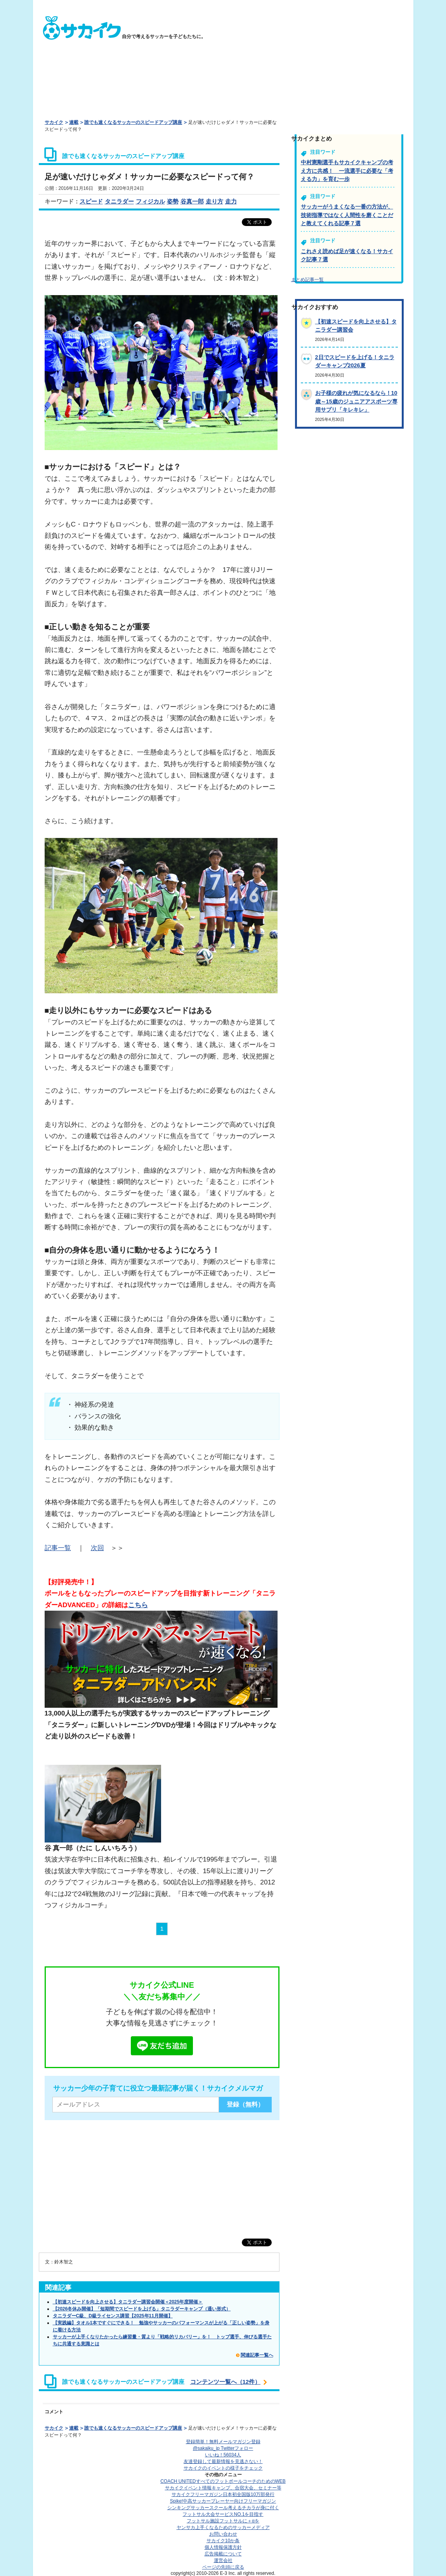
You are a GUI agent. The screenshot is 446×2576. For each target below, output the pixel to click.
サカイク (54, 122)
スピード (91, 201)
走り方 (214, 201)
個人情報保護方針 (223, 2547)
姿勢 (173, 201)
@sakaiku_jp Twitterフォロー (223, 2448)
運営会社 (223, 2560)
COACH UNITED (223, 2481)
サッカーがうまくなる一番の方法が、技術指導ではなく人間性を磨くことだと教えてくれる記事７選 (347, 214)
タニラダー (119, 201)
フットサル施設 (223, 2521)
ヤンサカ (223, 2527)
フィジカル (150, 201)
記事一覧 (58, 1548)
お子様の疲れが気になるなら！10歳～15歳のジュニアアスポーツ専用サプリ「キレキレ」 (356, 401)
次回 (97, 1548)
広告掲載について (223, 2554)
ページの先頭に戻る (223, 2567)
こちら (138, 1605)
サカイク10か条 (223, 2540)
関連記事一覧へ (257, 2355)
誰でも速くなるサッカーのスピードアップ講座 (133, 122)
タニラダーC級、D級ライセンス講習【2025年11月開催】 (113, 2316)
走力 (231, 201)
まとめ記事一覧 (307, 279)
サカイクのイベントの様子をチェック (223, 2468)
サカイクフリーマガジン (223, 2494)
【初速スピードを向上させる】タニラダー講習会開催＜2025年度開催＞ (128, 2302)
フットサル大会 (222, 2514)
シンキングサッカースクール (223, 2507)
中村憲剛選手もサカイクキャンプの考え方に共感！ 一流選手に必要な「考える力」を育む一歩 (347, 170)
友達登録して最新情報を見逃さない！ (223, 2461)
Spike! (223, 2501)
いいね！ (223, 2455)
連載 (73, 122)
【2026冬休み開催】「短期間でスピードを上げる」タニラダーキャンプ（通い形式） (142, 2309)
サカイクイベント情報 (223, 2488)
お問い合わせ (223, 2534)
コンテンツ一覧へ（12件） (225, 2381)
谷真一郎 (192, 201)
